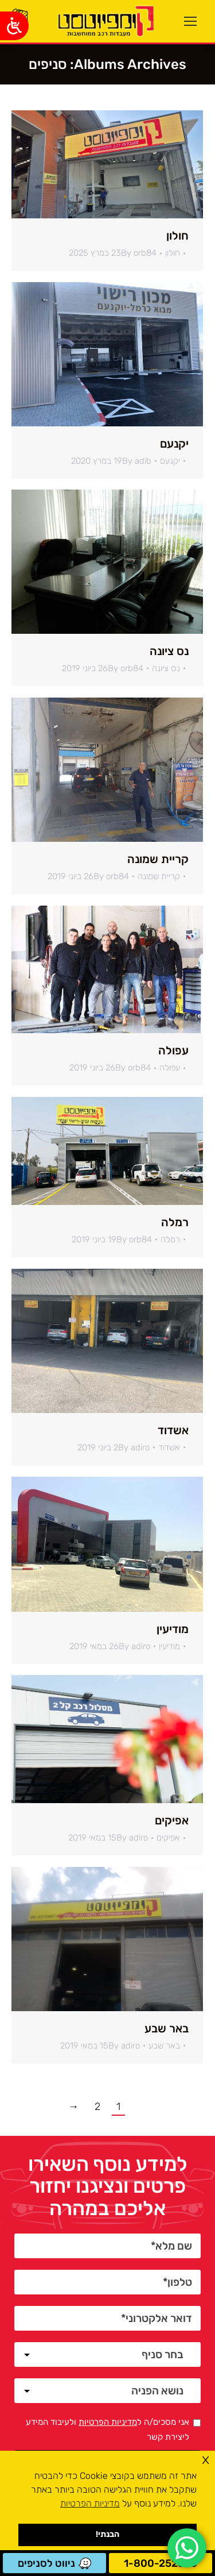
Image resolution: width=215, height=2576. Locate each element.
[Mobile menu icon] (190, 21)
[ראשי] (104, 21)
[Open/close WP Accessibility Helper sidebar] (14, 25)
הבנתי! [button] (107, 2534)
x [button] (205, 2459)
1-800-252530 (160, 2563)
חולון (177, 235)
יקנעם (174, 443)
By (139, 253)
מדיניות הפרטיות (108, 2422)
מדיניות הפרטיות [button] (90, 2503)
